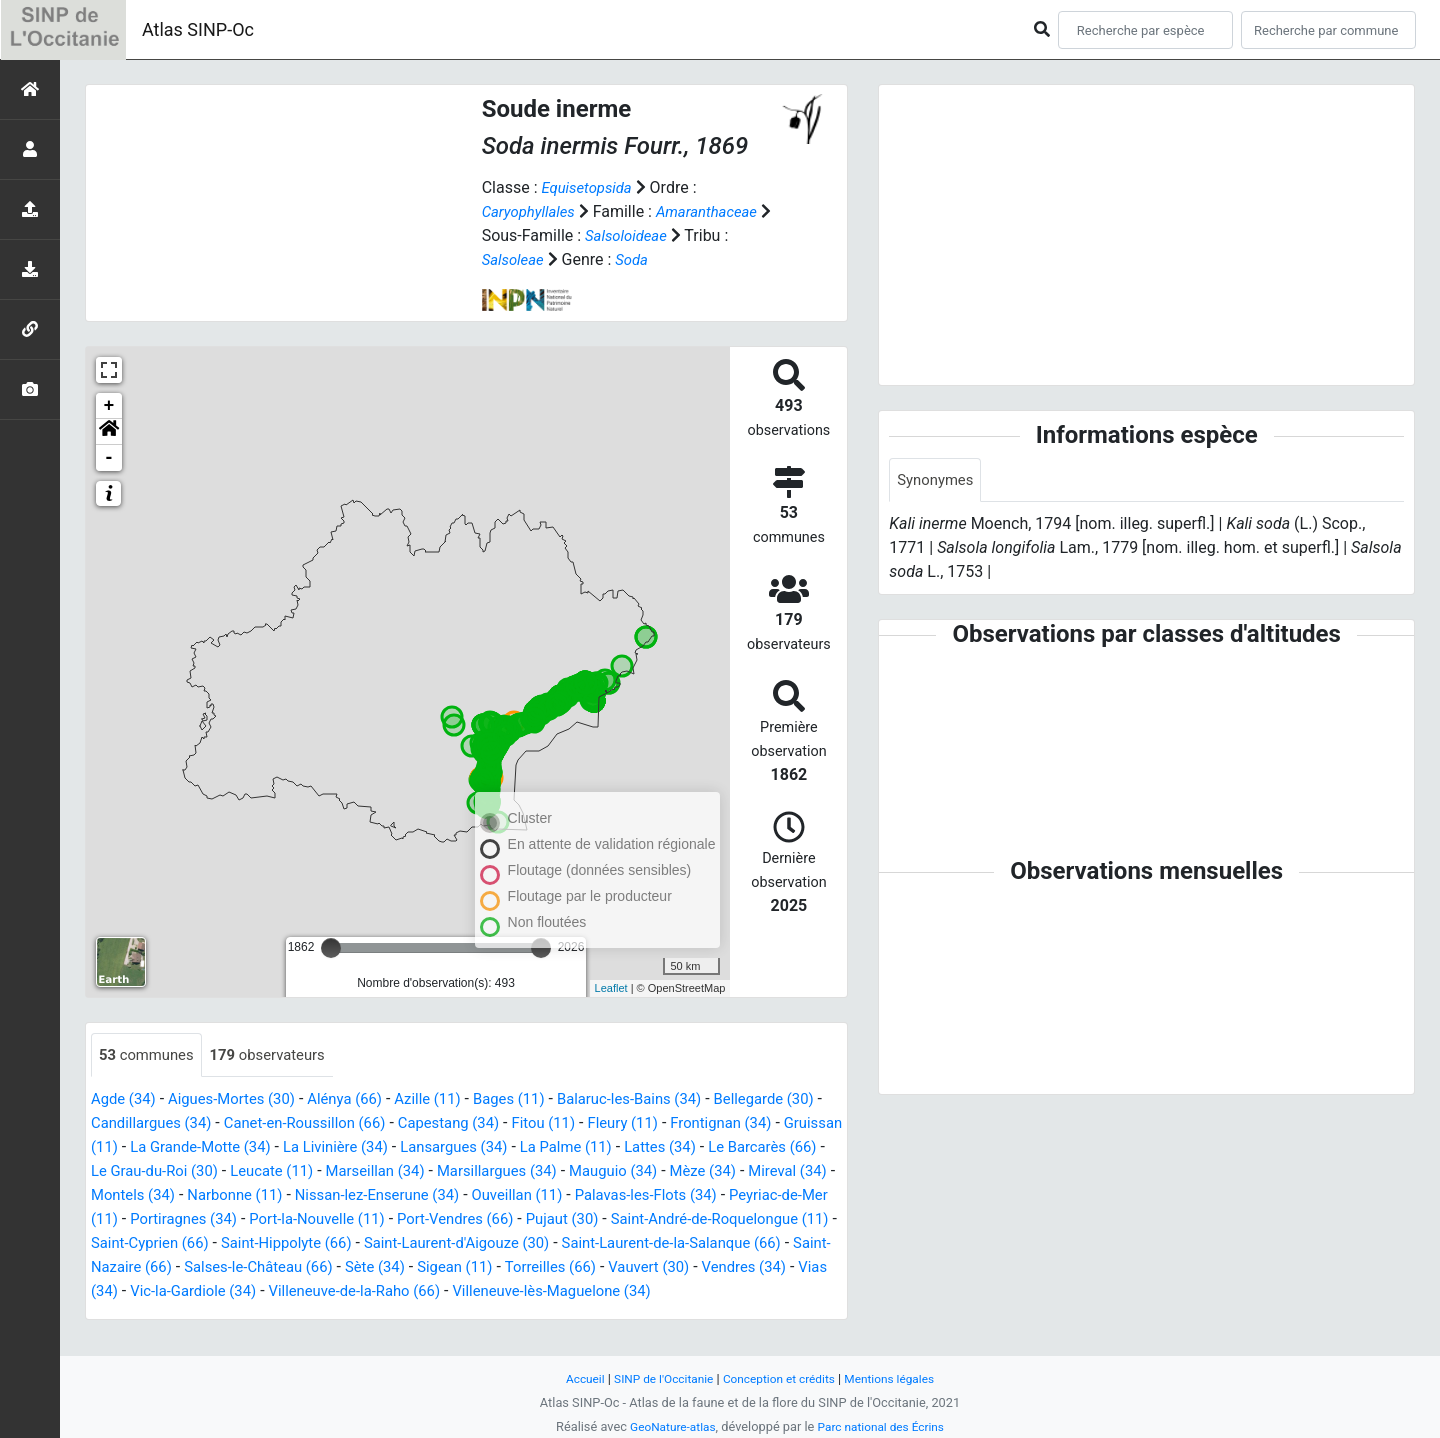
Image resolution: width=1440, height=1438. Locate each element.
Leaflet (611, 988)
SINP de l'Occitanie (656, 1378)
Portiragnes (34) (466, 1220)
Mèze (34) (168, 1196)
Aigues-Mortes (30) (241, 1100)
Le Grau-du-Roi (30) (330, 1172)
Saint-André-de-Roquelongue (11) (300, 1244)
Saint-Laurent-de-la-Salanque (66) (323, 1268)
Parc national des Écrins (884, 1426)
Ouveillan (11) (771, 1196)
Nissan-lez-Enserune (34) (621, 1196)
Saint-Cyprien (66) (493, 1244)
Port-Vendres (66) (758, 1220)
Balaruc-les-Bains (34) (668, 1100)
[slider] (331, 948)
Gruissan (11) (180, 1148)
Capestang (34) (517, 1124)
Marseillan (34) (566, 1172)
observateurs (279, 1055)
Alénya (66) (363, 1100)
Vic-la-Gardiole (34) (643, 1292)
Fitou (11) (618, 1124)
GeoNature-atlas (667, 1426)
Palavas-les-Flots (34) (168, 1220)
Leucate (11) (456, 1172)
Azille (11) (452, 1100)
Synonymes (938, 480)
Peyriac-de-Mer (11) (327, 1220)
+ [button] (109, 406)
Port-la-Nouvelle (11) (610, 1220)
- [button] (109, 458)
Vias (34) (531, 1292)
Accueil (573, 1378)
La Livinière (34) (461, 1148)
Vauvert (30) (339, 1292)
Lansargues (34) (589, 1148)
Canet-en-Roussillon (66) (362, 1124)
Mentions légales (899, 1378)
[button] (109, 432)
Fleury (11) (703, 1124)
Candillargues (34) (197, 1124)
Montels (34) (359, 1196)
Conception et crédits (780, 1378)
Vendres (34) (440, 1292)
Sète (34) (799, 1268)
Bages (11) (538, 1100)
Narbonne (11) (468, 1196)
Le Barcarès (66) (190, 1172)
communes (150, 1055)
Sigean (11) (131, 1292)
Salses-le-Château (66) (674, 1268)
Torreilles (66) (233, 1292)
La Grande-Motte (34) (317, 1148)
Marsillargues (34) (698, 1172)
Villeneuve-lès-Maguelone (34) (280, 1316)
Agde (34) (126, 1100)
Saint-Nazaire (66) (518, 1268)
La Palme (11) (708, 1148)
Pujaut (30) (130, 1244)
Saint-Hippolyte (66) (639, 1244)
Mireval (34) (259, 1196)
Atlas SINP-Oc (198, 29)
